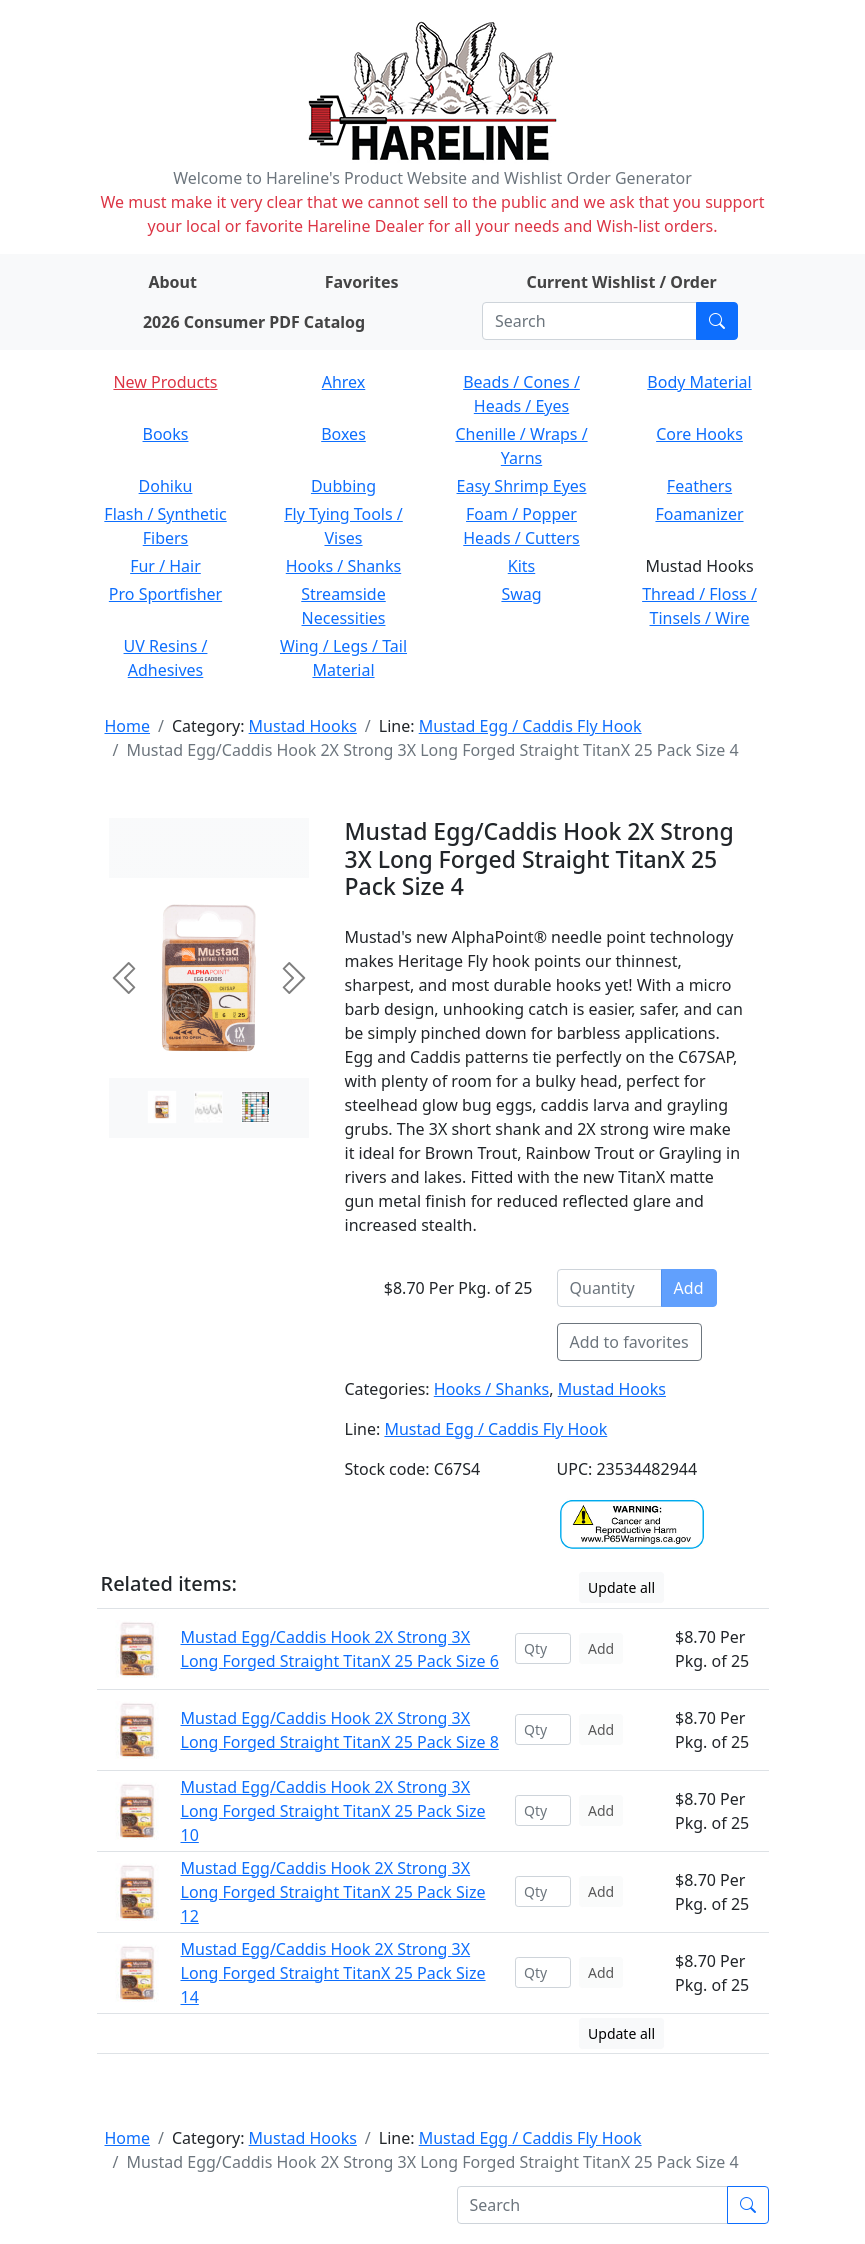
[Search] (589, 321)
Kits (521, 566)
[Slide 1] (208, 1107)
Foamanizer (699, 514)
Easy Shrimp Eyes (522, 486)
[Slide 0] (162, 1107)
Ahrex (344, 382)
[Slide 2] (255, 1107)
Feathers (699, 486)
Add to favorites (629, 1342)
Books (166, 434)
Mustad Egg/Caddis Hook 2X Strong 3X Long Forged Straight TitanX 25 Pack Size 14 (333, 1973)
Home (128, 726)
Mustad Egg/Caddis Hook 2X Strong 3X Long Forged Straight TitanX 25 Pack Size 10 (333, 1811)
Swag (521, 594)
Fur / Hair (165, 566)
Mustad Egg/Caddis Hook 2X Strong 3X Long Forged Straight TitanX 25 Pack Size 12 (333, 1892)
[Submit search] (717, 321)
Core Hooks (699, 434)
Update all (621, 1587)
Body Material (699, 382)
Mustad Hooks (303, 726)
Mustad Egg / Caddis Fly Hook (530, 726)
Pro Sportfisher (165, 594)
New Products (165, 382)
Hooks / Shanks (343, 566)
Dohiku (166, 486)
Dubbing (343, 486)
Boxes (343, 434)
